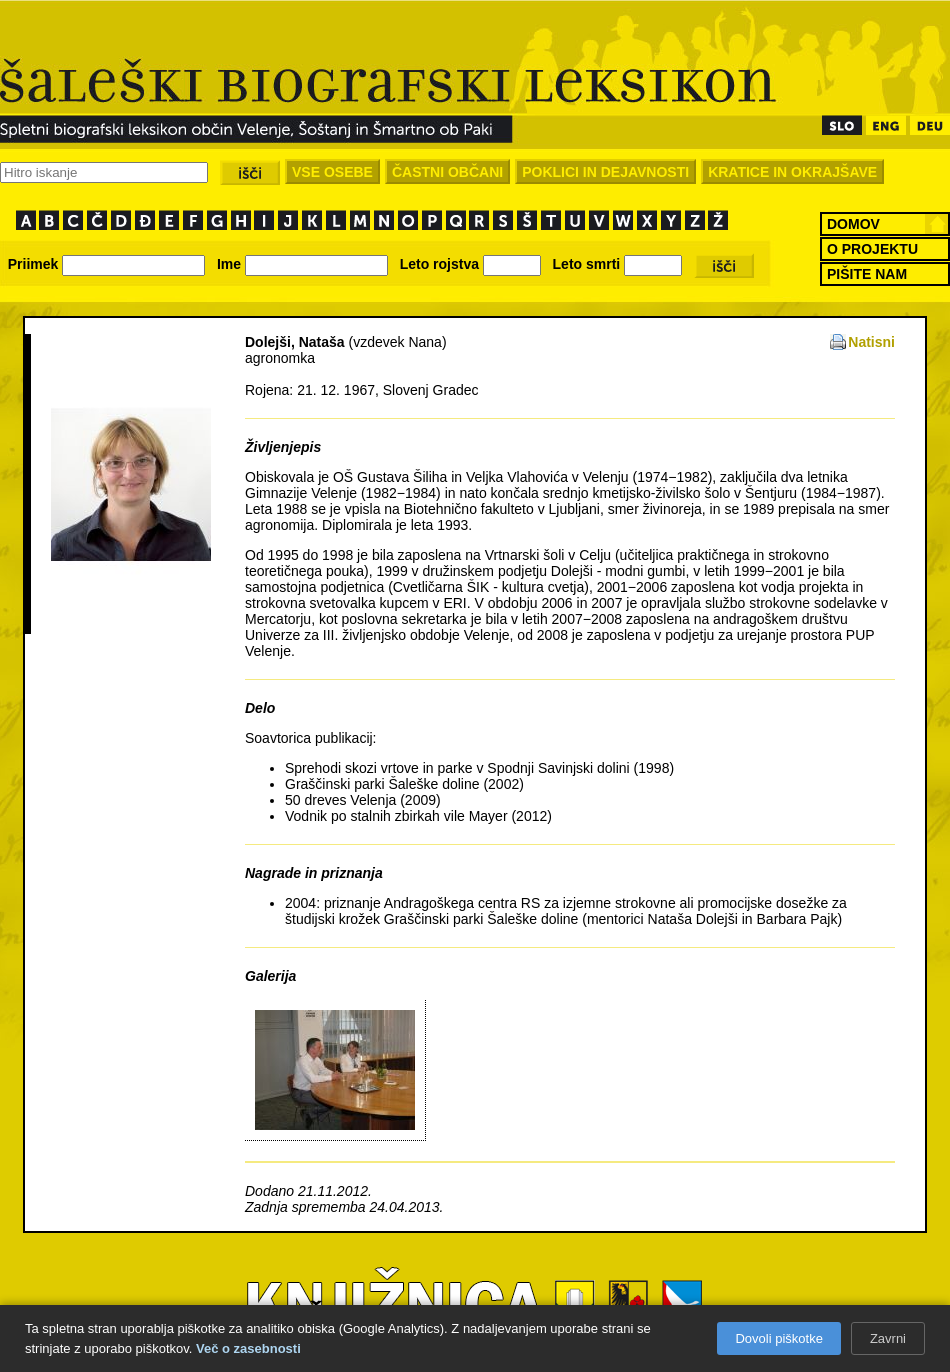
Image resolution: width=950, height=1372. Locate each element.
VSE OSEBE (332, 172)
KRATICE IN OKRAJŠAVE (792, 172)
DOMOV (853, 224)
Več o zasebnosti (248, 1348)
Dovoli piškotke (778, 1338)
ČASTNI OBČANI (447, 172)
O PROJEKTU (872, 249)
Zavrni (888, 1338)
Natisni (871, 342)
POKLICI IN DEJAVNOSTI (605, 172)
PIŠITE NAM (867, 274)
